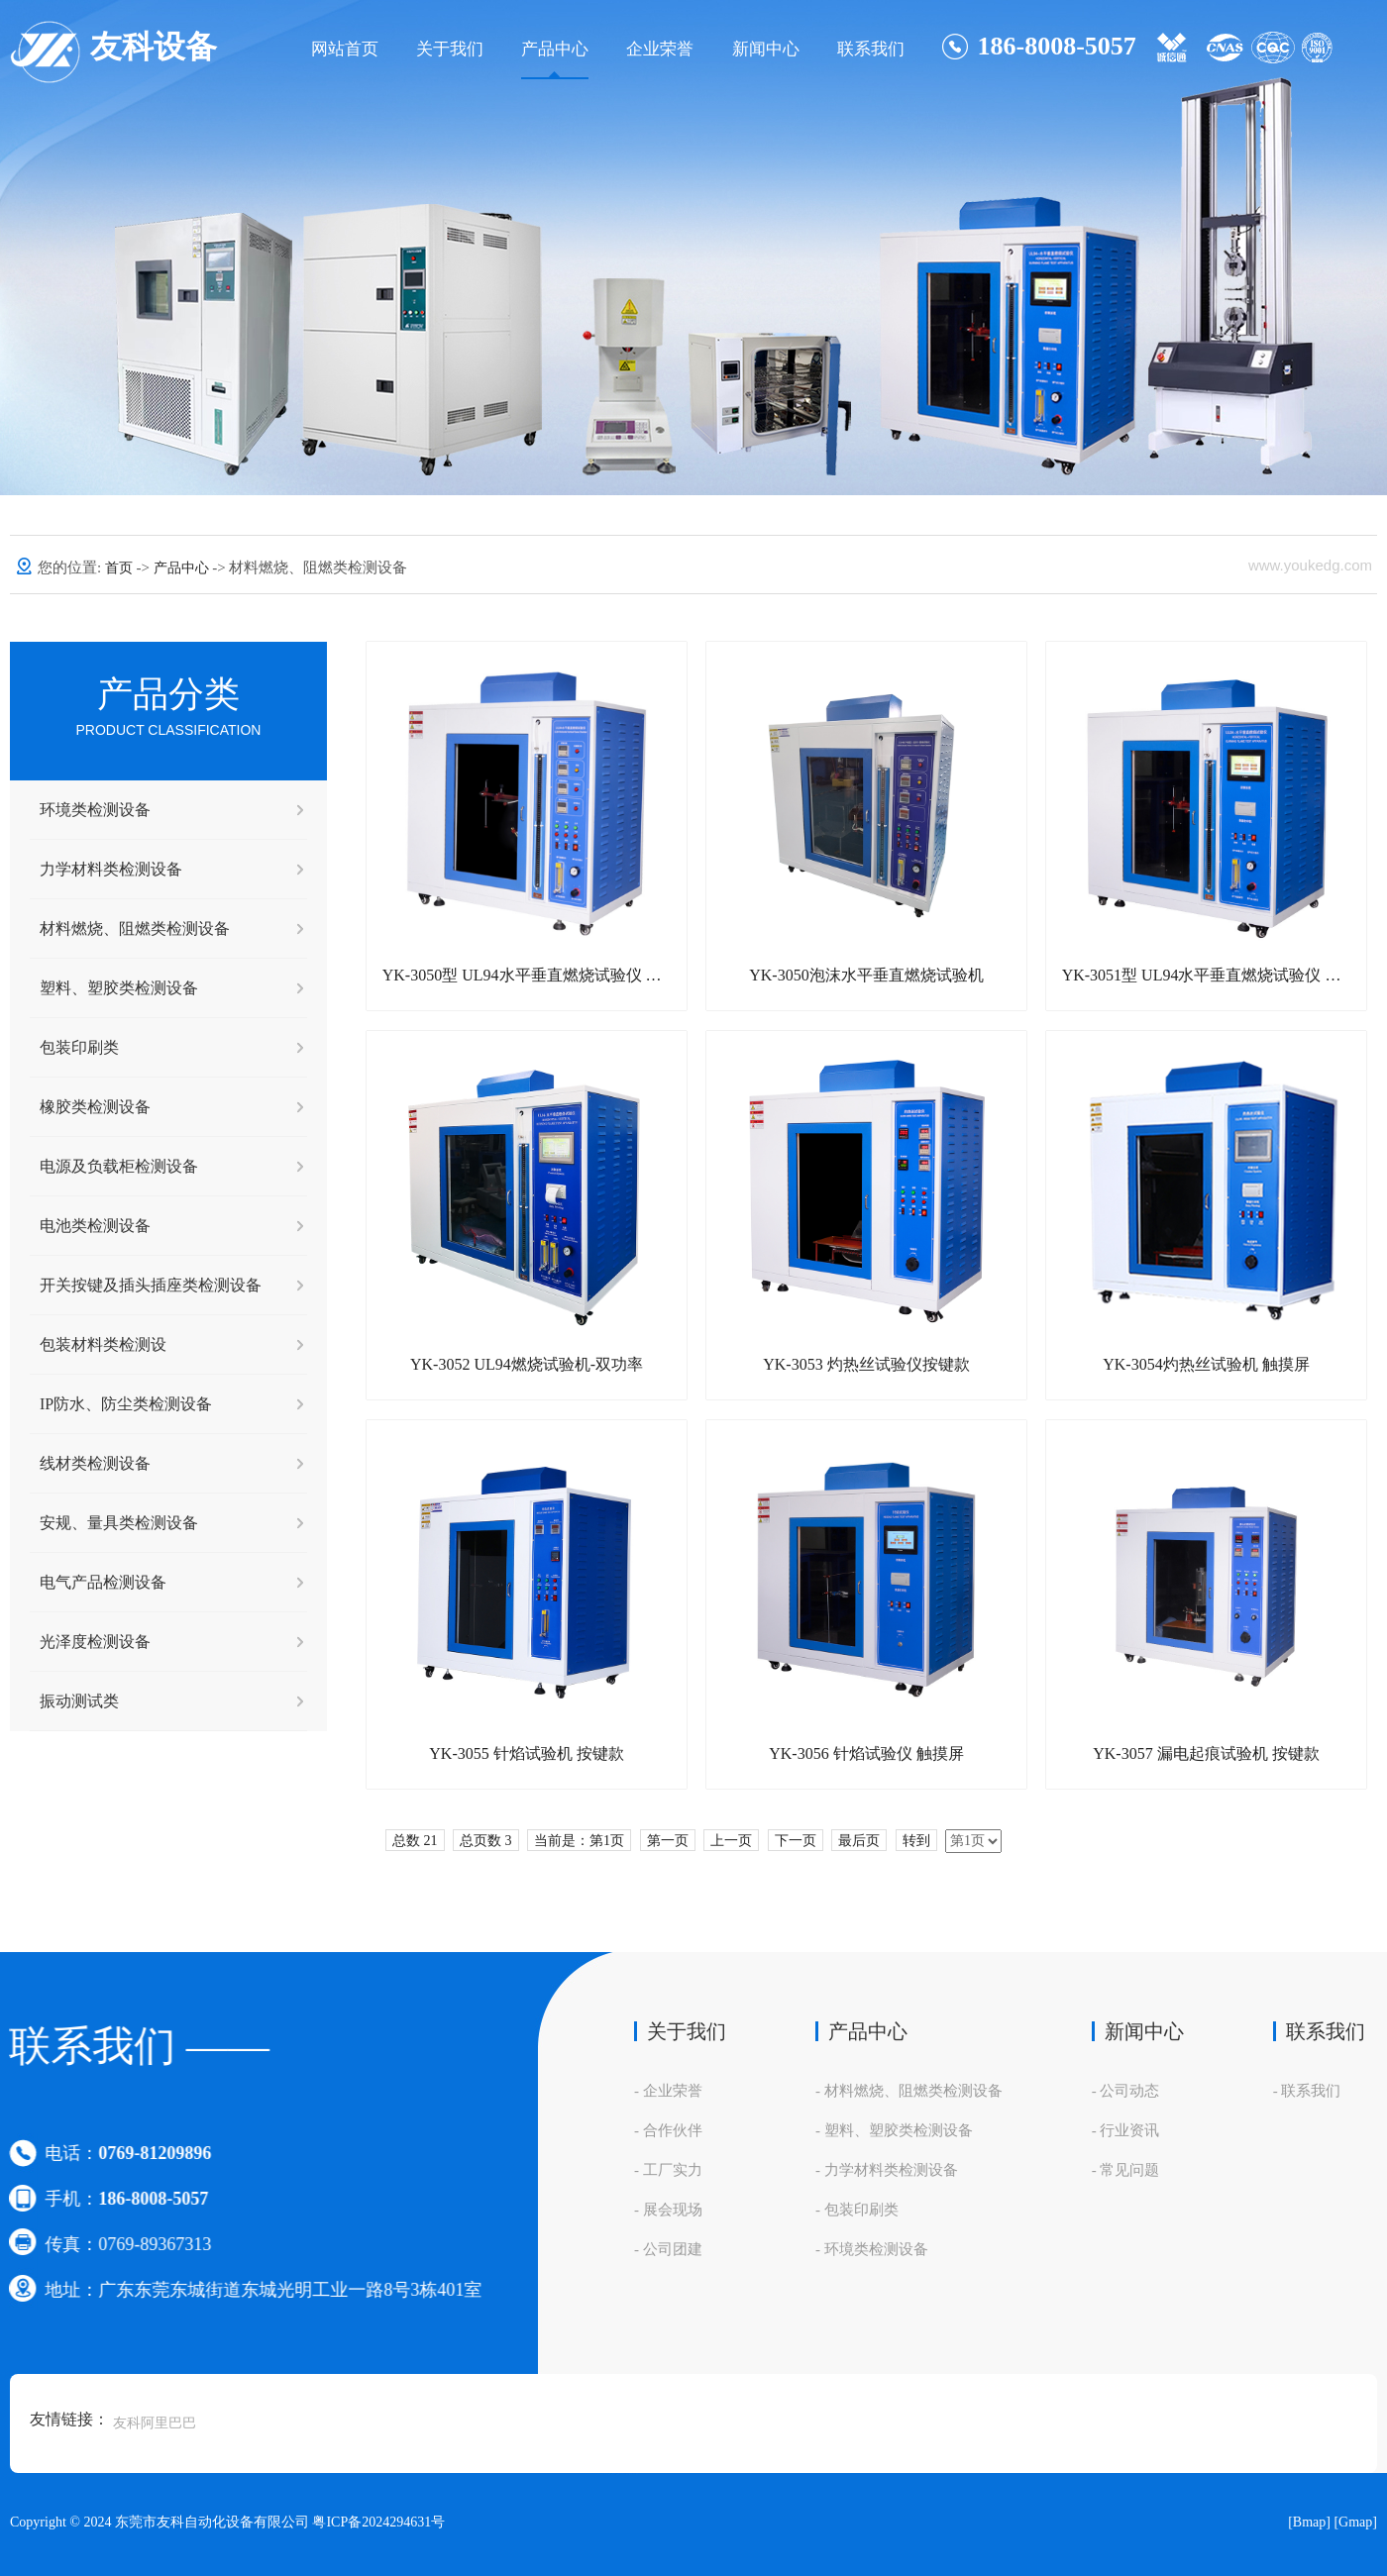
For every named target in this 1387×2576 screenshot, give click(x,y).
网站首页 (344, 49)
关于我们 (449, 49)
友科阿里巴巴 (154, 2423)
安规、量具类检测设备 (119, 1522)
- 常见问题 (1126, 2170)
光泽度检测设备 (95, 1641)
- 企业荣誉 (668, 2091)
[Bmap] (1309, 2522)
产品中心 (554, 49)
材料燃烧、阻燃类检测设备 (135, 928)
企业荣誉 (660, 49)
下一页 (795, 1840)
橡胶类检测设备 (95, 1106)
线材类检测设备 (95, 1463)
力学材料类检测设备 (111, 869)
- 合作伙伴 (668, 2130)
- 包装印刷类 (857, 2209)
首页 (121, 568)
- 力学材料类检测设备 (886, 2170)
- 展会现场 (668, 2209)
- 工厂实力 (668, 2170)
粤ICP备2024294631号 (378, 2522)
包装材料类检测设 (103, 1344)
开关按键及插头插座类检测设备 (151, 1285)
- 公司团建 (668, 2249)
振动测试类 (79, 1701)
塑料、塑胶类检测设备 (119, 987)
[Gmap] (1355, 2522)
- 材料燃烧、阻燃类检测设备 (909, 2091)
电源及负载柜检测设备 (119, 1166)
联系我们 (871, 49)
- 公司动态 (1126, 2091)
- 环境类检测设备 (871, 2249)
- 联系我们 (1307, 2091)
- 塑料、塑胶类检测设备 (894, 2130)
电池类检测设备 (95, 1225)
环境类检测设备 (95, 809)
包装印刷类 (79, 1047)
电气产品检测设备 (103, 1582)
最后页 (859, 1840)
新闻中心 (766, 49)
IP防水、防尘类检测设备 (126, 1403)
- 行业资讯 (1126, 2130)
